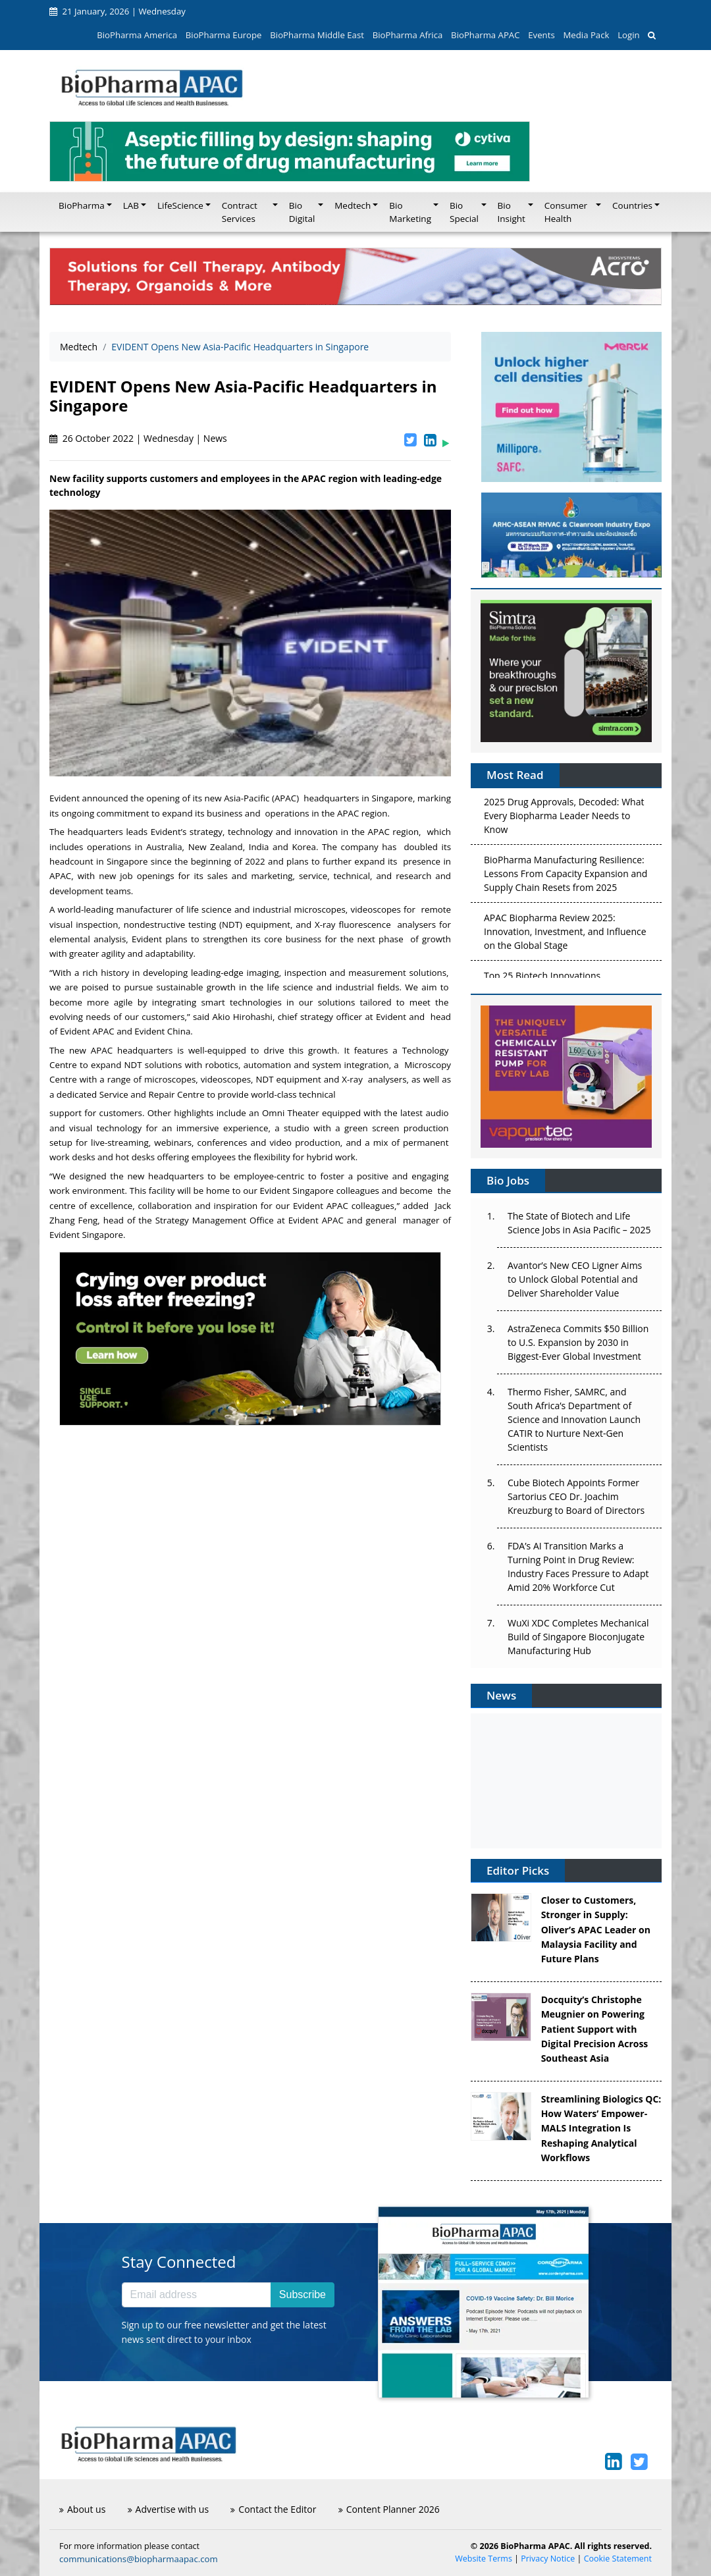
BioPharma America (137, 35)
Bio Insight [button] (511, 212)
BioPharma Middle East (317, 35)
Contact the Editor (273, 2509)
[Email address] (196, 2294)
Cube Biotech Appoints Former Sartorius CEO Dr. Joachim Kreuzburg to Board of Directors (576, 1496)
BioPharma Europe (224, 35)
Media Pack (586, 35)
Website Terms (483, 2558)
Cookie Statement (618, 2558)
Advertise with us (168, 2509)
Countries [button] (632, 205)
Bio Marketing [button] (410, 212)
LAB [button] (131, 205)
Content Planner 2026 (389, 2509)
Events (541, 35)
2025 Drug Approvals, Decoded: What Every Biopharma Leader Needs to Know (564, 818)
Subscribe (302, 2294)
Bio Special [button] (464, 212)
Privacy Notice (548, 2558)
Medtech (78, 346)
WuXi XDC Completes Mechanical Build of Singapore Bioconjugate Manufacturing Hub (578, 1637)
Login (628, 35)
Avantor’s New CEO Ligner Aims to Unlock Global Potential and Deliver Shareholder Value (575, 1279)
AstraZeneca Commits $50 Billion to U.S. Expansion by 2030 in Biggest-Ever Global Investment (578, 1342)
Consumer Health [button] (565, 212)
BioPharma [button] (82, 205)
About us (82, 2509)
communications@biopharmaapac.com (138, 2559)
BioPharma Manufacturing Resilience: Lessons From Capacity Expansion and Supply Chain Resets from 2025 (565, 876)
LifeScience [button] (180, 205)
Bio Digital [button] (302, 212)
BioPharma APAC (485, 35)
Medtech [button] (352, 205)
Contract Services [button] (239, 212)
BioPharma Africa (408, 35)
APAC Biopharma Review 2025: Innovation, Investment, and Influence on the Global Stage (565, 934)
